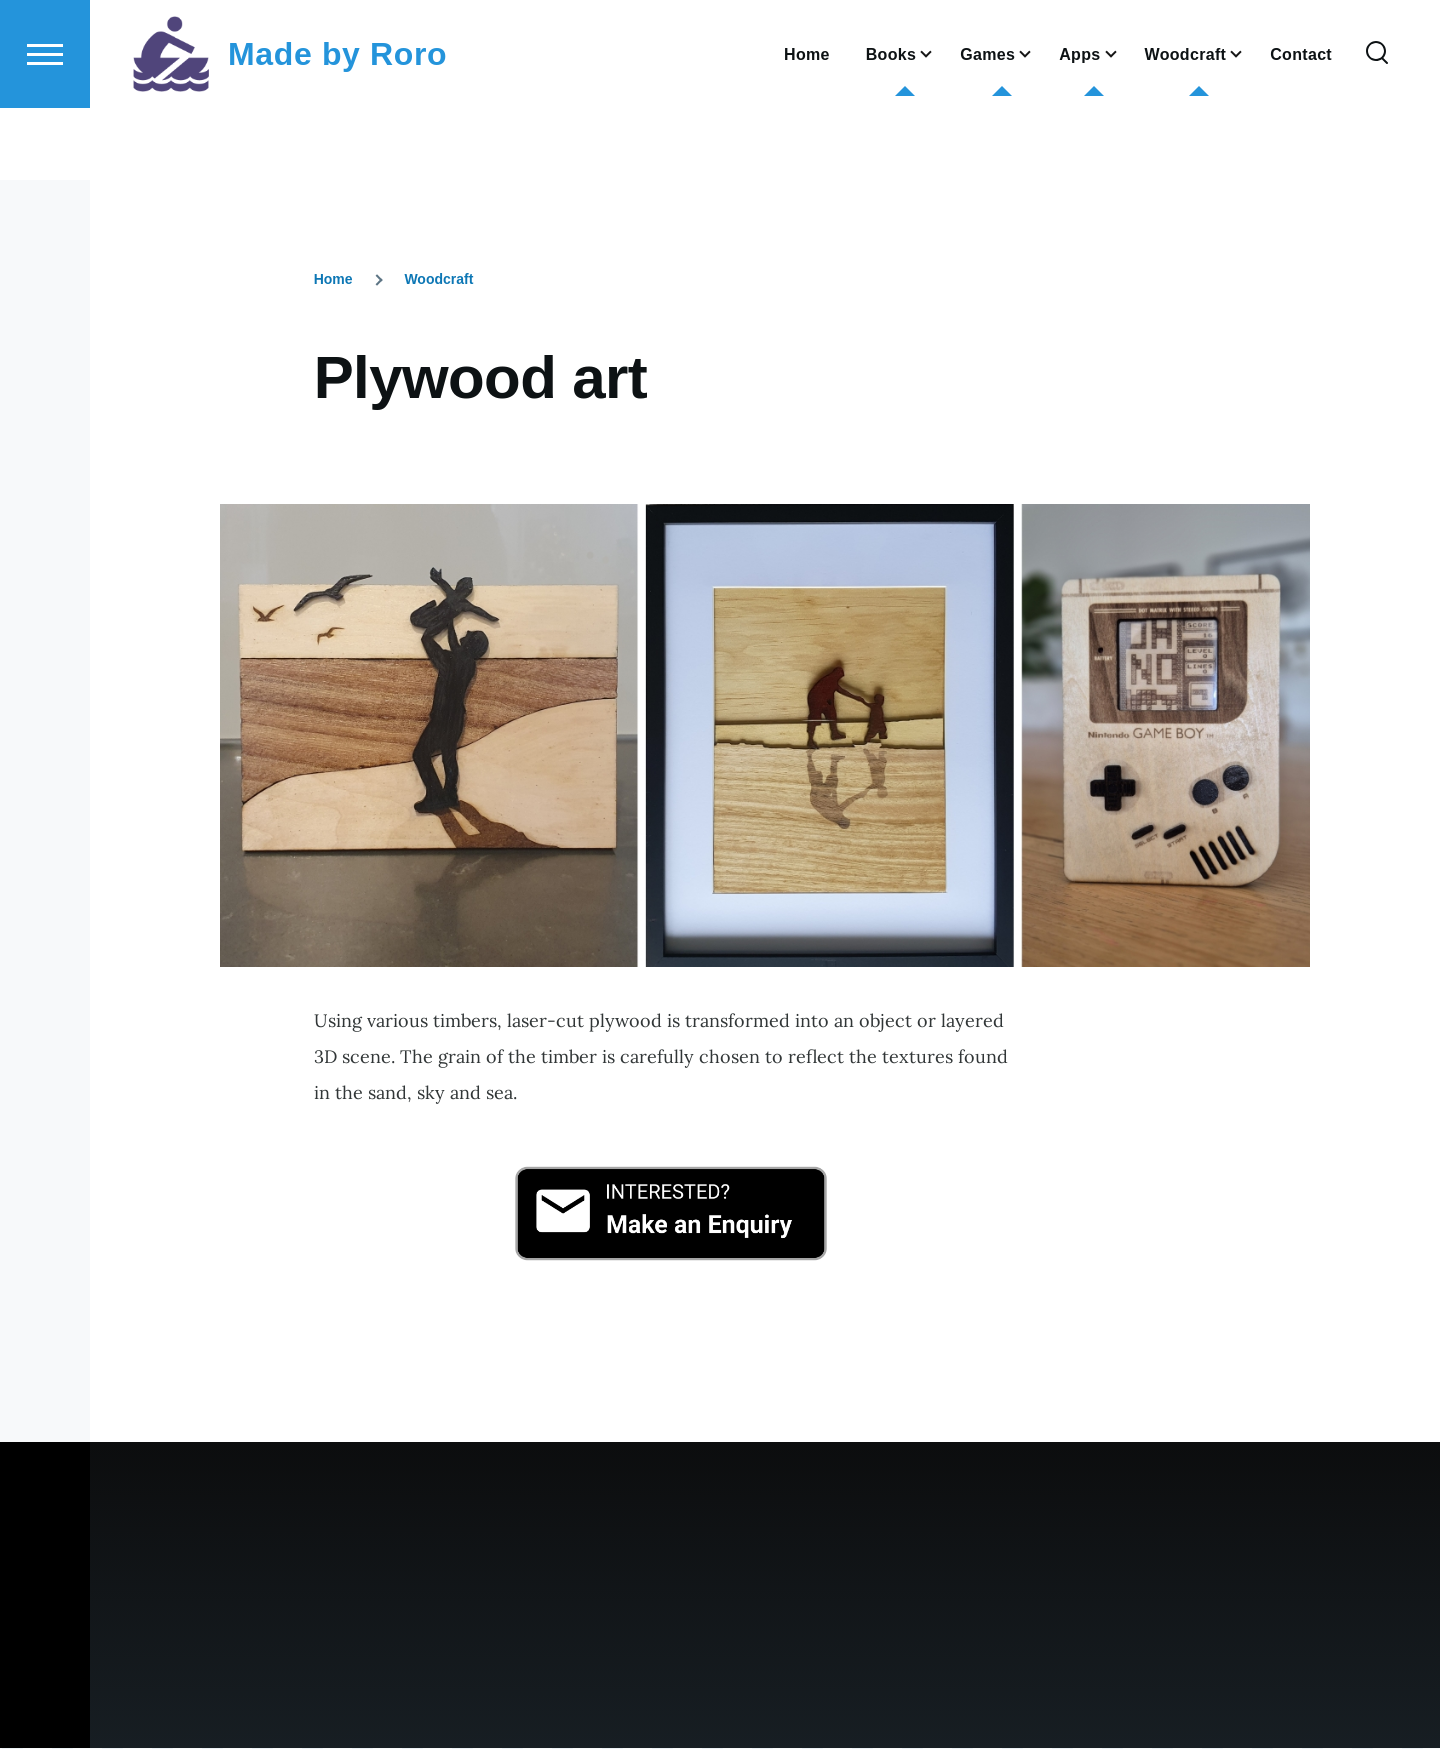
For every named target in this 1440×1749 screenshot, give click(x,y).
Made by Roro (337, 126)
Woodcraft (438, 280)
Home (333, 280)
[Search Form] (1377, 126)
